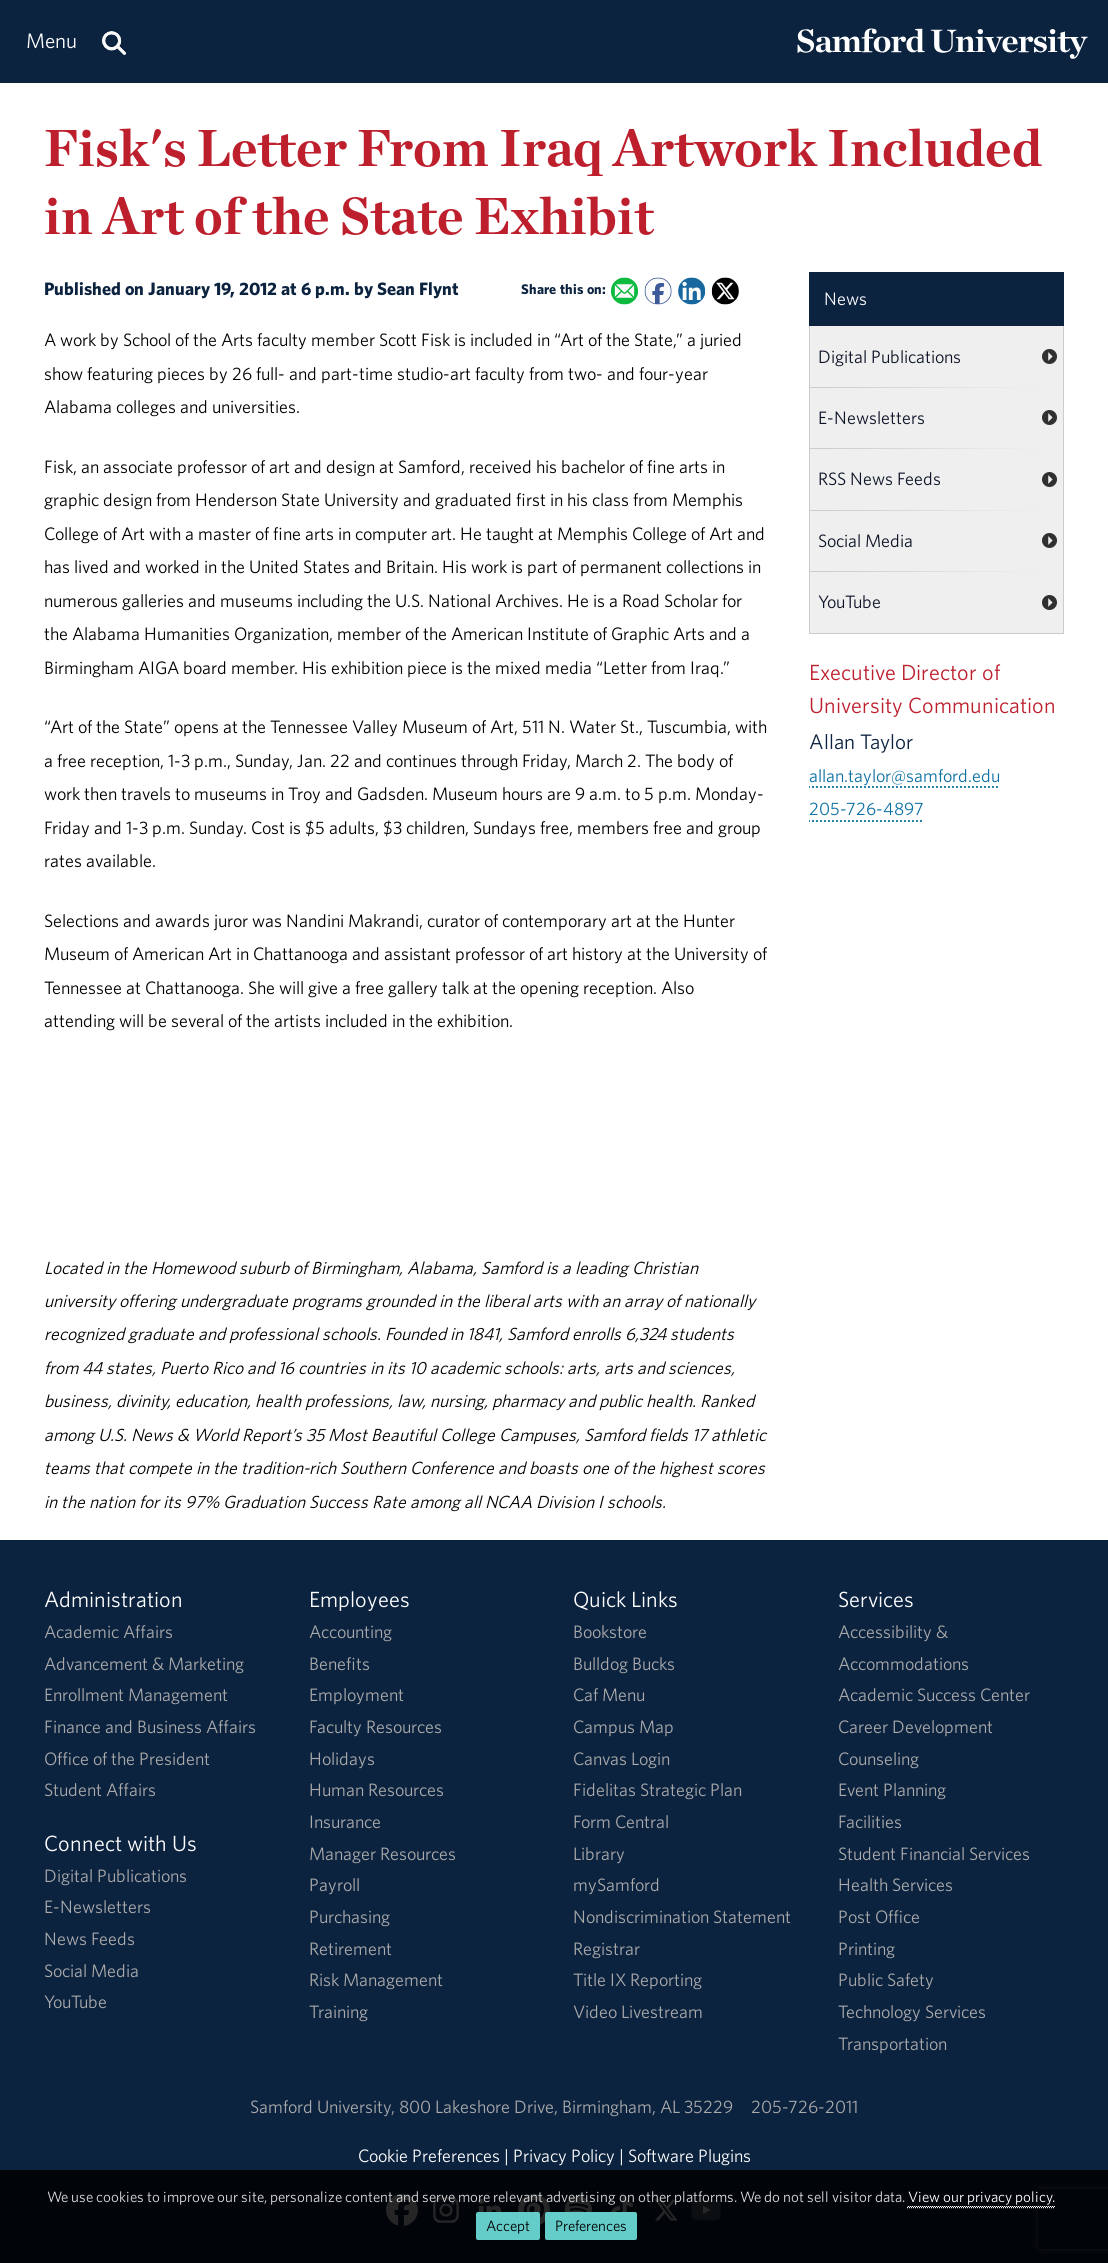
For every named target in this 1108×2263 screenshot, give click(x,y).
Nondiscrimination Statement (682, 1916)
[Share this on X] (725, 291)
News (845, 298)
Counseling (878, 1758)
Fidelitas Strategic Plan (657, 1789)
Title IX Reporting (637, 1979)
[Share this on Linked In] (691, 291)
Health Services (895, 1884)
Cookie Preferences (429, 2155)
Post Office (879, 1916)
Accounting (350, 1631)
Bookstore (610, 1631)
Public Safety (886, 1979)
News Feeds (89, 1938)
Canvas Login (621, 1758)
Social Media (865, 540)
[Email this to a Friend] (624, 291)
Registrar (606, 1948)
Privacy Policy (564, 2155)
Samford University (324, 2106)
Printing (866, 1948)
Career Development (915, 1726)
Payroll (334, 1884)
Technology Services (912, 2011)
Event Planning (892, 1789)
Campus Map (623, 1726)
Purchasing (349, 1916)
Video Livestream (638, 2011)
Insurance (345, 1821)
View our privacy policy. (981, 2196)
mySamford (616, 1884)
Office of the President (127, 1758)
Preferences (591, 2225)
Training (338, 2011)
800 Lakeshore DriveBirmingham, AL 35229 (566, 2106)
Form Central (621, 1821)
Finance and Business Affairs (150, 1726)
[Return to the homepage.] (942, 60)
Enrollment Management (136, 1694)
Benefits (339, 1663)
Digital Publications (889, 356)
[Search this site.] (114, 41)
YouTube (849, 601)
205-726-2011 (804, 2106)
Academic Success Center (934, 1694)
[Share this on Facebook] (658, 291)
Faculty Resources (375, 1726)
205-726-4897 (866, 808)
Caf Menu (609, 1694)
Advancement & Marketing (144, 1663)
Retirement (350, 1948)
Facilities (870, 1821)
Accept (508, 2225)
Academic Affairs (108, 1631)
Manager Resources (382, 1853)
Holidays (342, 1758)
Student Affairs (100, 1789)
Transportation (892, 2043)
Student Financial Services (934, 1853)
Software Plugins (689, 2155)
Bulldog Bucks (624, 1663)
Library (599, 1853)
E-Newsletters (871, 417)
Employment (356, 1694)
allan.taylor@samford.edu (904, 775)
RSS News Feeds (879, 478)
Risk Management (376, 1979)
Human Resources (376, 1789)
